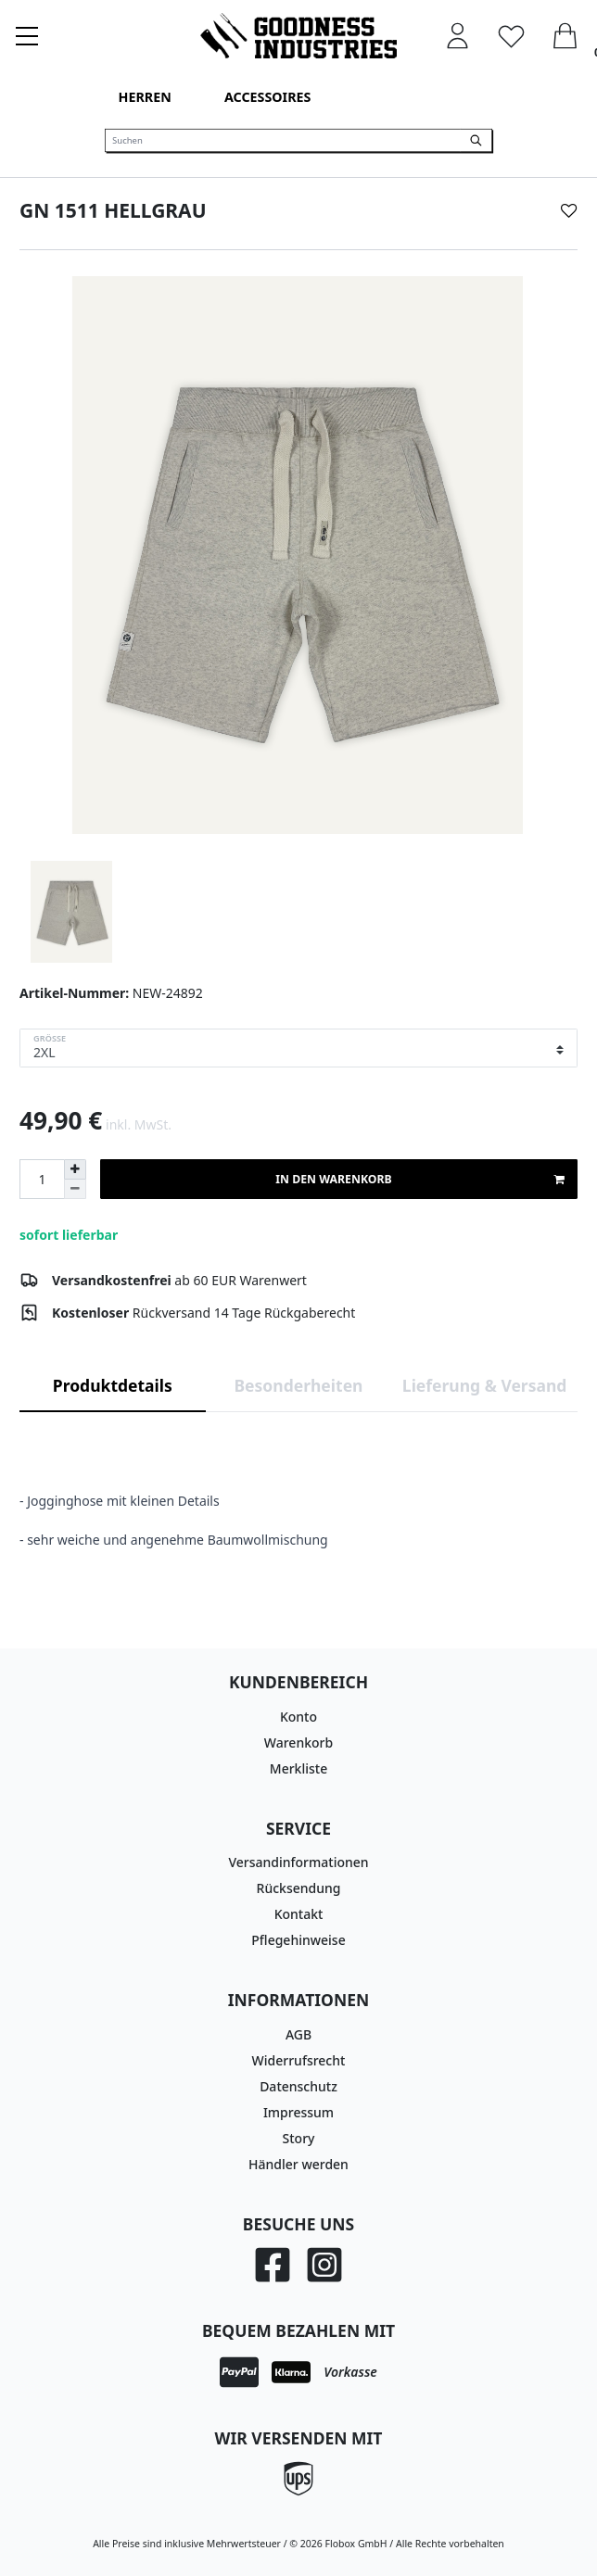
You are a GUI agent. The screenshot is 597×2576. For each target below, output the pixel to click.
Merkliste (298, 1768)
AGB (298, 2034)
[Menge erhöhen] (75, 1169)
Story (299, 2138)
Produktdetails (112, 1385)
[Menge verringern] (75, 1189)
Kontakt (299, 1914)
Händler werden (298, 2164)
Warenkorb (298, 1742)
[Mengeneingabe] (41, 1179)
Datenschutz (298, 2086)
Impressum (298, 2112)
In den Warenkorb (419, 1179)
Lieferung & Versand (484, 1385)
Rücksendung (299, 1888)
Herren (145, 97)
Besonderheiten (298, 1385)
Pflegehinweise (298, 1940)
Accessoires (267, 97)
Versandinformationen (298, 1862)
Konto (298, 1716)
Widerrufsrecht (299, 2060)
